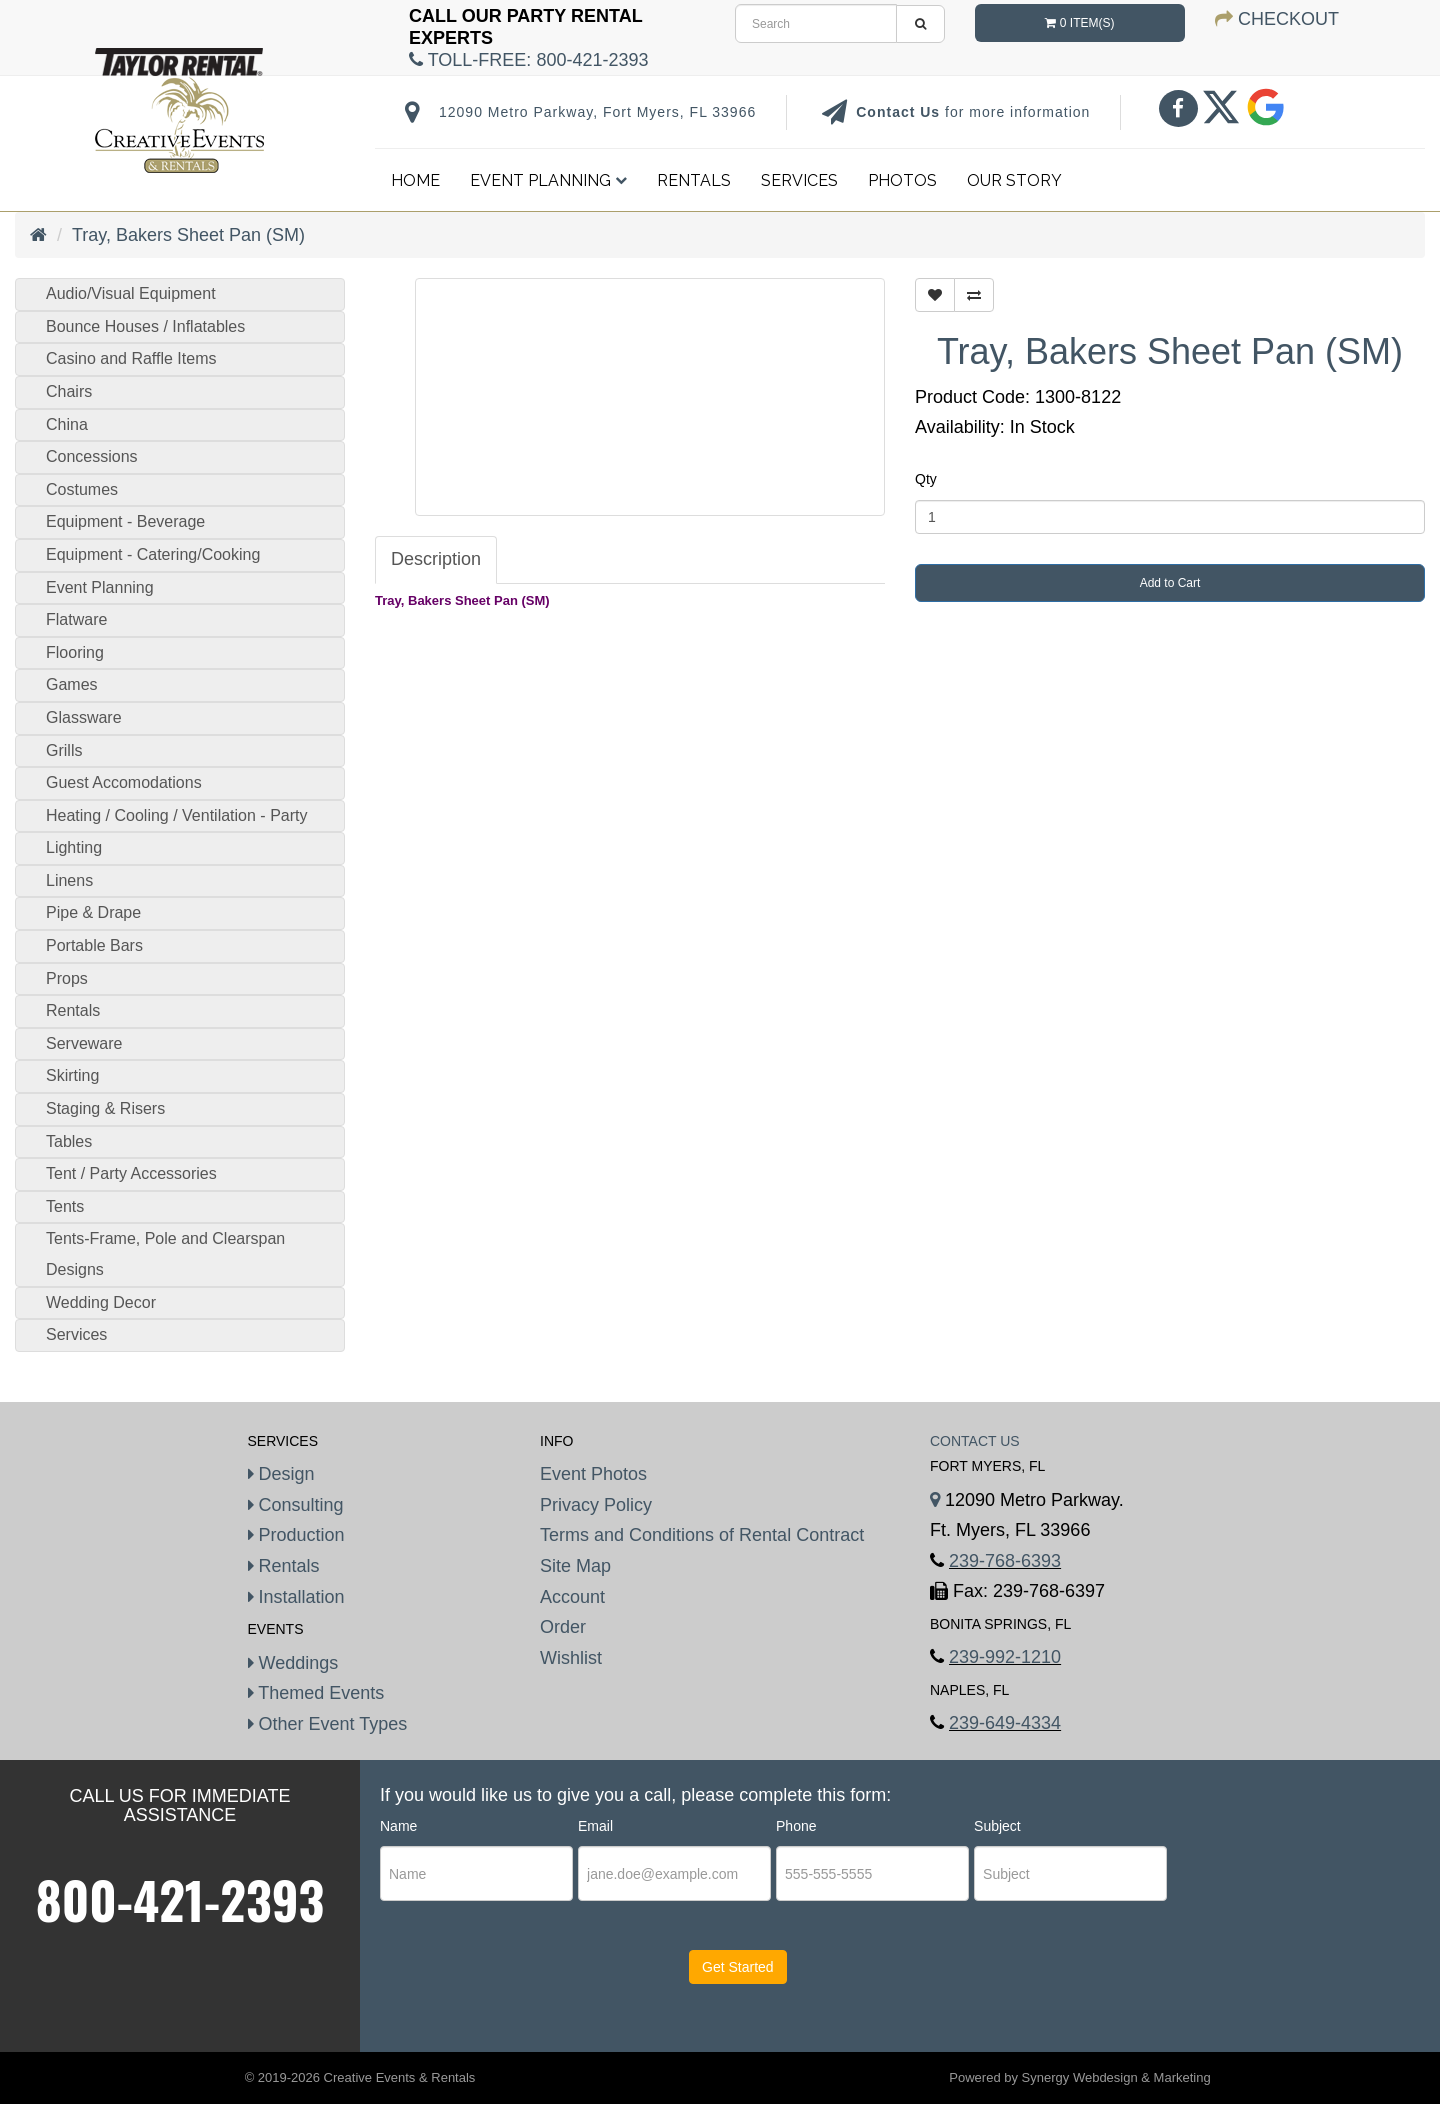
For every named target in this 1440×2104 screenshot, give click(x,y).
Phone (796, 1826)
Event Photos (593, 1474)
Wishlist (571, 1658)
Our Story (1014, 180)
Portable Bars (94, 945)
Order (563, 1627)
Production (296, 1535)
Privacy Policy (596, 1505)
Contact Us (900, 112)
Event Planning (548, 180)
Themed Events (316, 1693)
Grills (64, 750)
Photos (902, 180)
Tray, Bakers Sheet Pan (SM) (188, 235)
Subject (997, 1826)
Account (572, 1597)
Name (398, 1826)
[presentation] (501, 1985)
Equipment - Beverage (125, 521)
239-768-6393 (1005, 1561)
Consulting (296, 1505)
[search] (816, 23)
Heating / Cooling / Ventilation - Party (176, 815)
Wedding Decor (101, 1302)
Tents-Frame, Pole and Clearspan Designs (165, 1254)
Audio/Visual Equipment (131, 293)
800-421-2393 (180, 1899)
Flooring (75, 652)
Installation (296, 1597)
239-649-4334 (1005, 1723)
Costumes (82, 489)
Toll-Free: (528, 60)
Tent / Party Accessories (131, 1173)
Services (799, 180)
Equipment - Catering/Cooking (153, 554)
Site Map (575, 1566)
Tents (65, 1206)
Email (595, 1826)
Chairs (69, 391)
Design (281, 1474)
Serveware (84, 1043)
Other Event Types (328, 1724)
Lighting (74, 847)
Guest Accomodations (124, 782)
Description (436, 559)
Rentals (694, 180)
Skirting (72, 1075)
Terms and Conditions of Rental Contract (702, 1535)
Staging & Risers (105, 1108)
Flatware (76, 619)
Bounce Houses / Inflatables (145, 326)
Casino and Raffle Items (131, 358)
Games (72, 684)
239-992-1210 (1005, 1657)
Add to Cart (1170, 583)
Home (415, 180)
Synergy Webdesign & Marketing (1116, 2077)
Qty (926, 479)
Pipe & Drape (93, 912)
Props (67, 978)
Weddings (293, 1663)
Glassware (84, 717)
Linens (69, 880)
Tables (69, 1141)
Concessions (92, 456)
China (67, 424)
